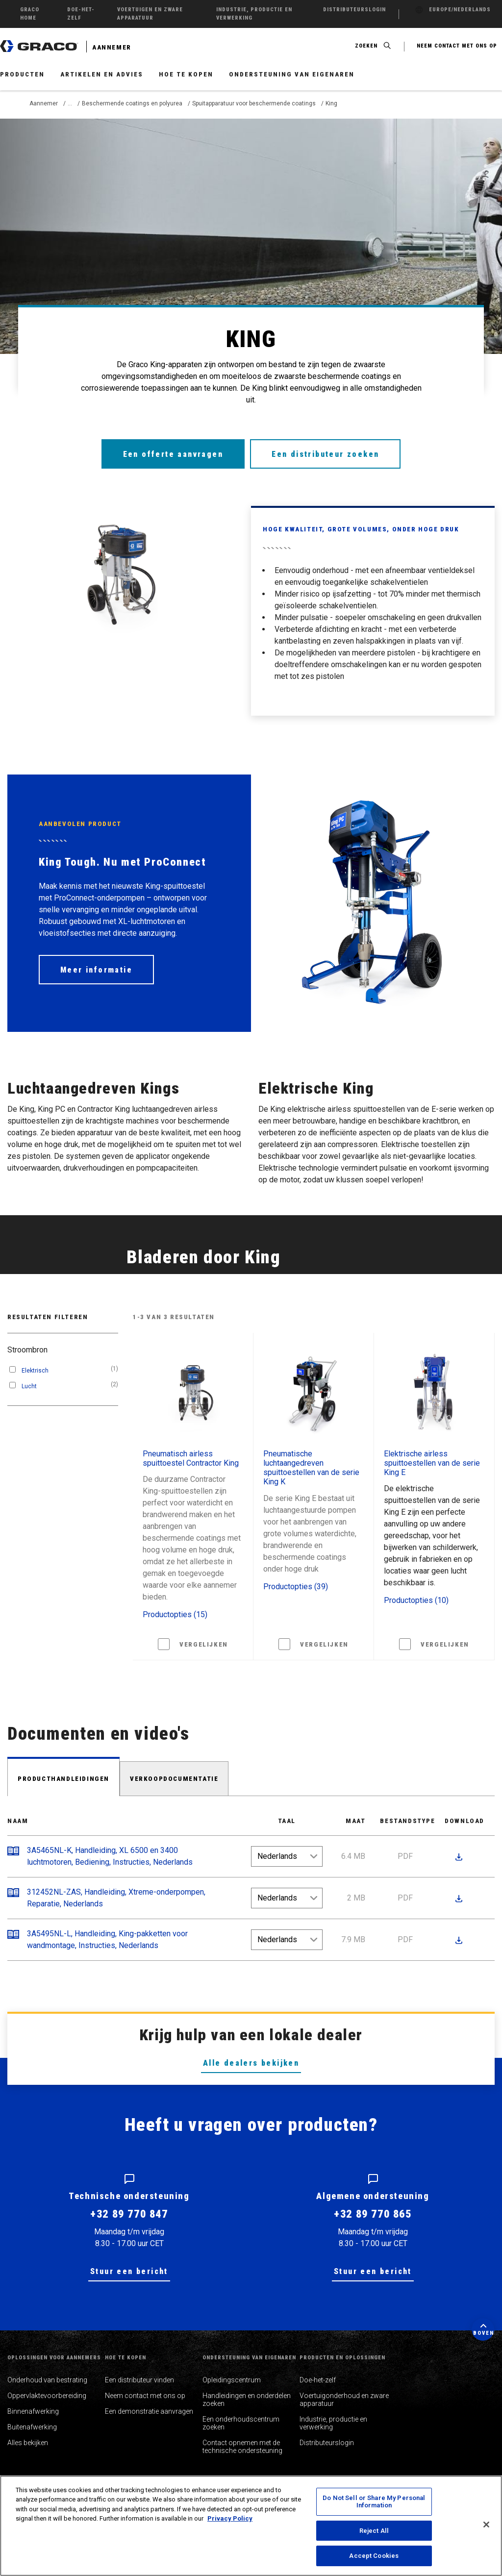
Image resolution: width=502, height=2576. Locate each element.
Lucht (29, 1386)
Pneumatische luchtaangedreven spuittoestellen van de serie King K (311, 1468)
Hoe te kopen (186, 74)
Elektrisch (35, 1370)
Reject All (374, 2530)
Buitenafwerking (32, 2427)
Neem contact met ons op (145, 2396)
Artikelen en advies (101, 74)
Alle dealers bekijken (251, 2063)
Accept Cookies (374, 2555)
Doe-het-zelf (318, 2380)
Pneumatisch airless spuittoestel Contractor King (191, 1458)
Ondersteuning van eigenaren (291, 74)
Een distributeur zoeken (325, 454)
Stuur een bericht (129, 2271)
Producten (22, 74)
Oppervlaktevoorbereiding (46, 2396)
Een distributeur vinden (139, 2380)
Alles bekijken (27, 2443)
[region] (251, 2526)
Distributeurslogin (327, 2443)
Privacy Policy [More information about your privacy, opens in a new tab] (229, 2518)
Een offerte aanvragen (173, 454)
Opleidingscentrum (231, 2380)
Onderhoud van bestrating (47, 2380)
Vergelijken (203, 1644)
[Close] (486, 2524)
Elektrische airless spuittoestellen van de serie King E (432, 1463)
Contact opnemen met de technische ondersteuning (242, 2446)
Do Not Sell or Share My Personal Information (374, 2501)
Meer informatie (96, 970)
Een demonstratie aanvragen (149, 2411)
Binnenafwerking (33, 2411)
